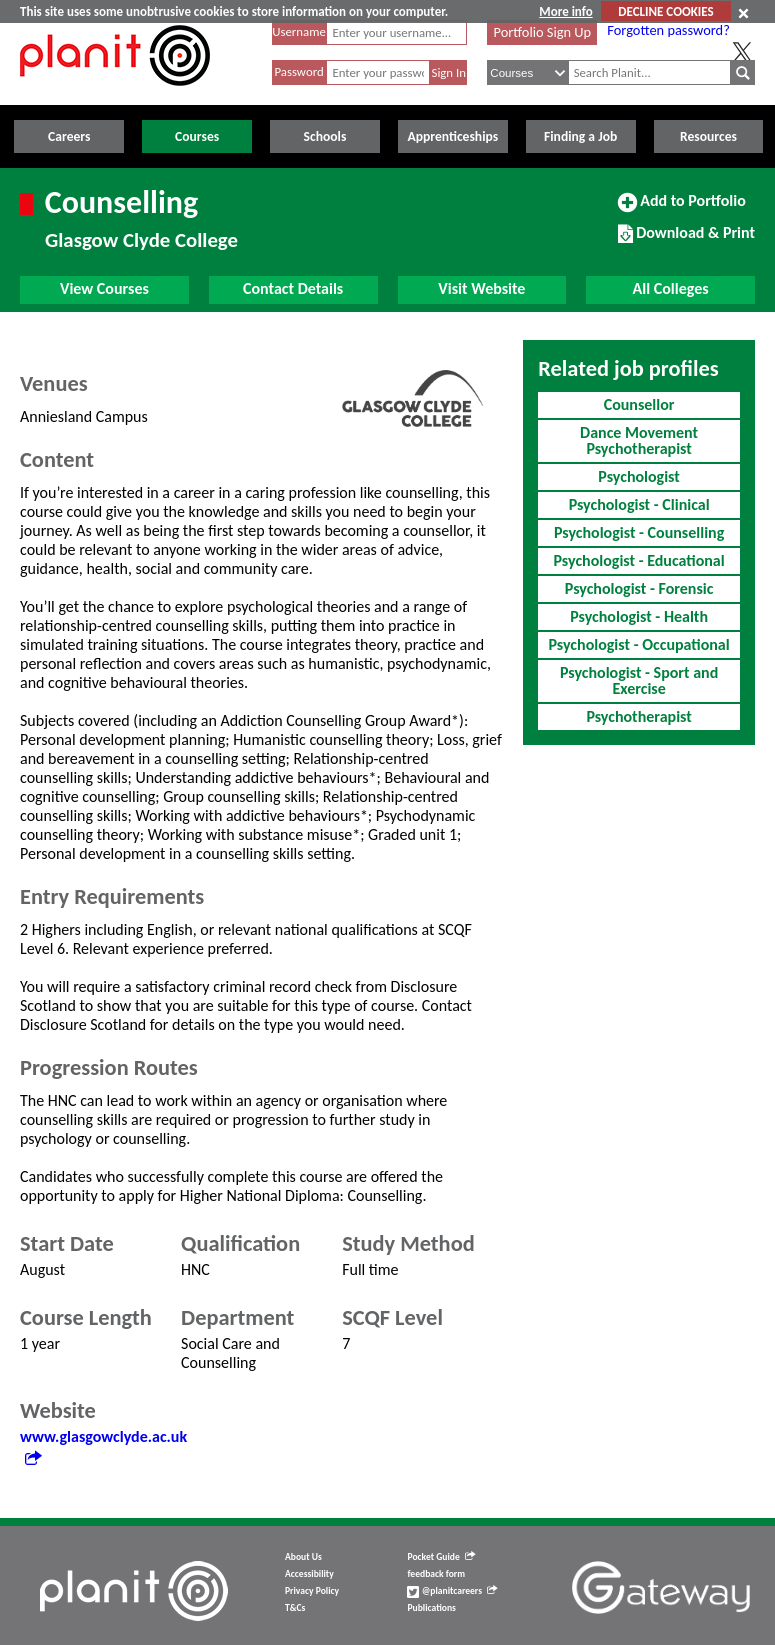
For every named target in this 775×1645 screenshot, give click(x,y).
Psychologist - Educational (639, 560)
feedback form (436, 1574)
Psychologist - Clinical (639, 504)
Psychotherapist (638, 716)
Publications (431, 1608)
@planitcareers (452, 1591)
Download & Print (686, 241)
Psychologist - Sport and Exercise (639, 680)
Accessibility (309, 1574)
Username (299, 31)
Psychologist (639, 476)
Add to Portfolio (682, 209)
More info (565, 11)
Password (298, 71)
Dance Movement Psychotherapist (639, 440)
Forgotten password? (668, 30)
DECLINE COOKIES (665, 11)
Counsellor (639, 404)
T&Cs (295, 1608)
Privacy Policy (312, 1591)
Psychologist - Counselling (639, 532)
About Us (303, 1557)
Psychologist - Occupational (639, 644)
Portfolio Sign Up (543, 32)
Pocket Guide (440, 1557)
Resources (708, 136)
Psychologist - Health (639, 616)
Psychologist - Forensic (639, 588)
